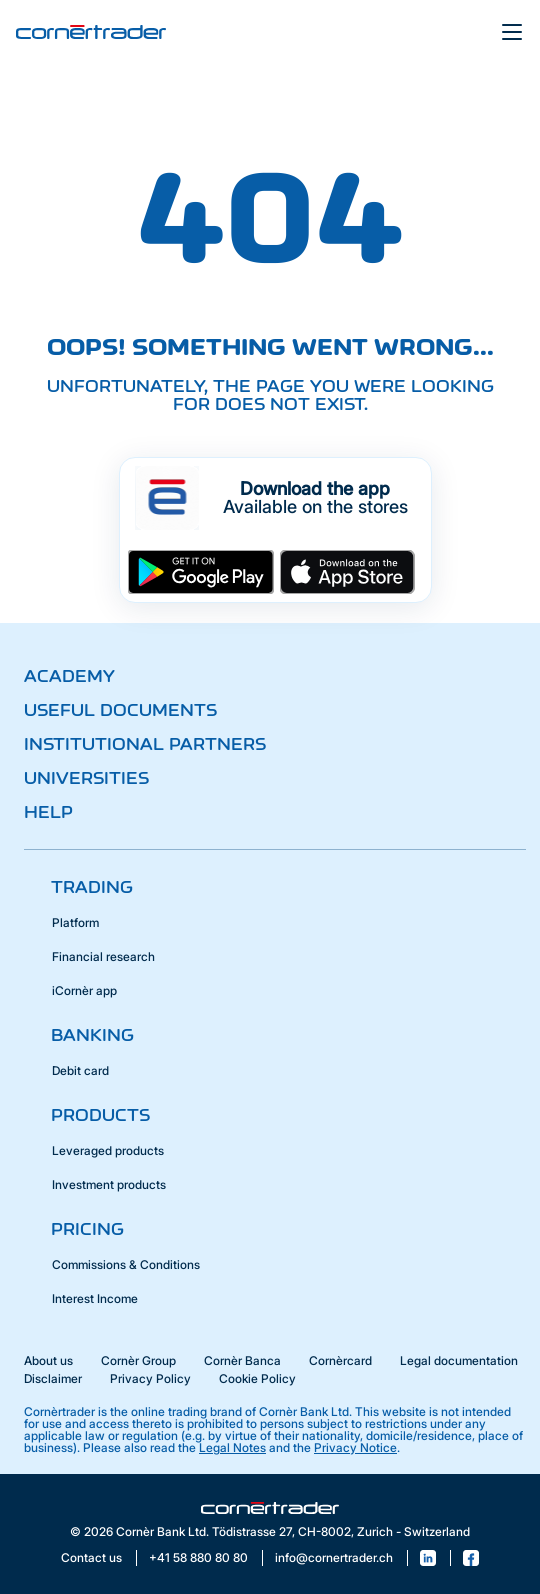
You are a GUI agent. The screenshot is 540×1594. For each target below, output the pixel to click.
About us (48, 1360)
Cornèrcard (340, 1360)
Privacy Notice (355, 1447)
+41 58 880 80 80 (198, 1557)
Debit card (80, 1070)
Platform (75, 922)
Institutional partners (145, 744)
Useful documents (120, 710)
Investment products (109, 1184)
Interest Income (95, 1298)
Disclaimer (53, 1378)
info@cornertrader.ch (334, 1557)
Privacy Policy (150, 1378)
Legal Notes (232, 1447)
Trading (92, 887)
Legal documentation (459, 1360)
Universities (86, 778)
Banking (92, 1035)
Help (48, 812)
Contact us (91, 1557)
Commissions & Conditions (126, 1264)
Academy (69, 676)
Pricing (87, 1229)
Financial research (103, 956)
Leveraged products (108, 1150)
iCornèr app (84, 990)
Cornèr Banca (242, 1360)
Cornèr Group (138, 1360)
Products (100, 1115)
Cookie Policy (257, 1378)
